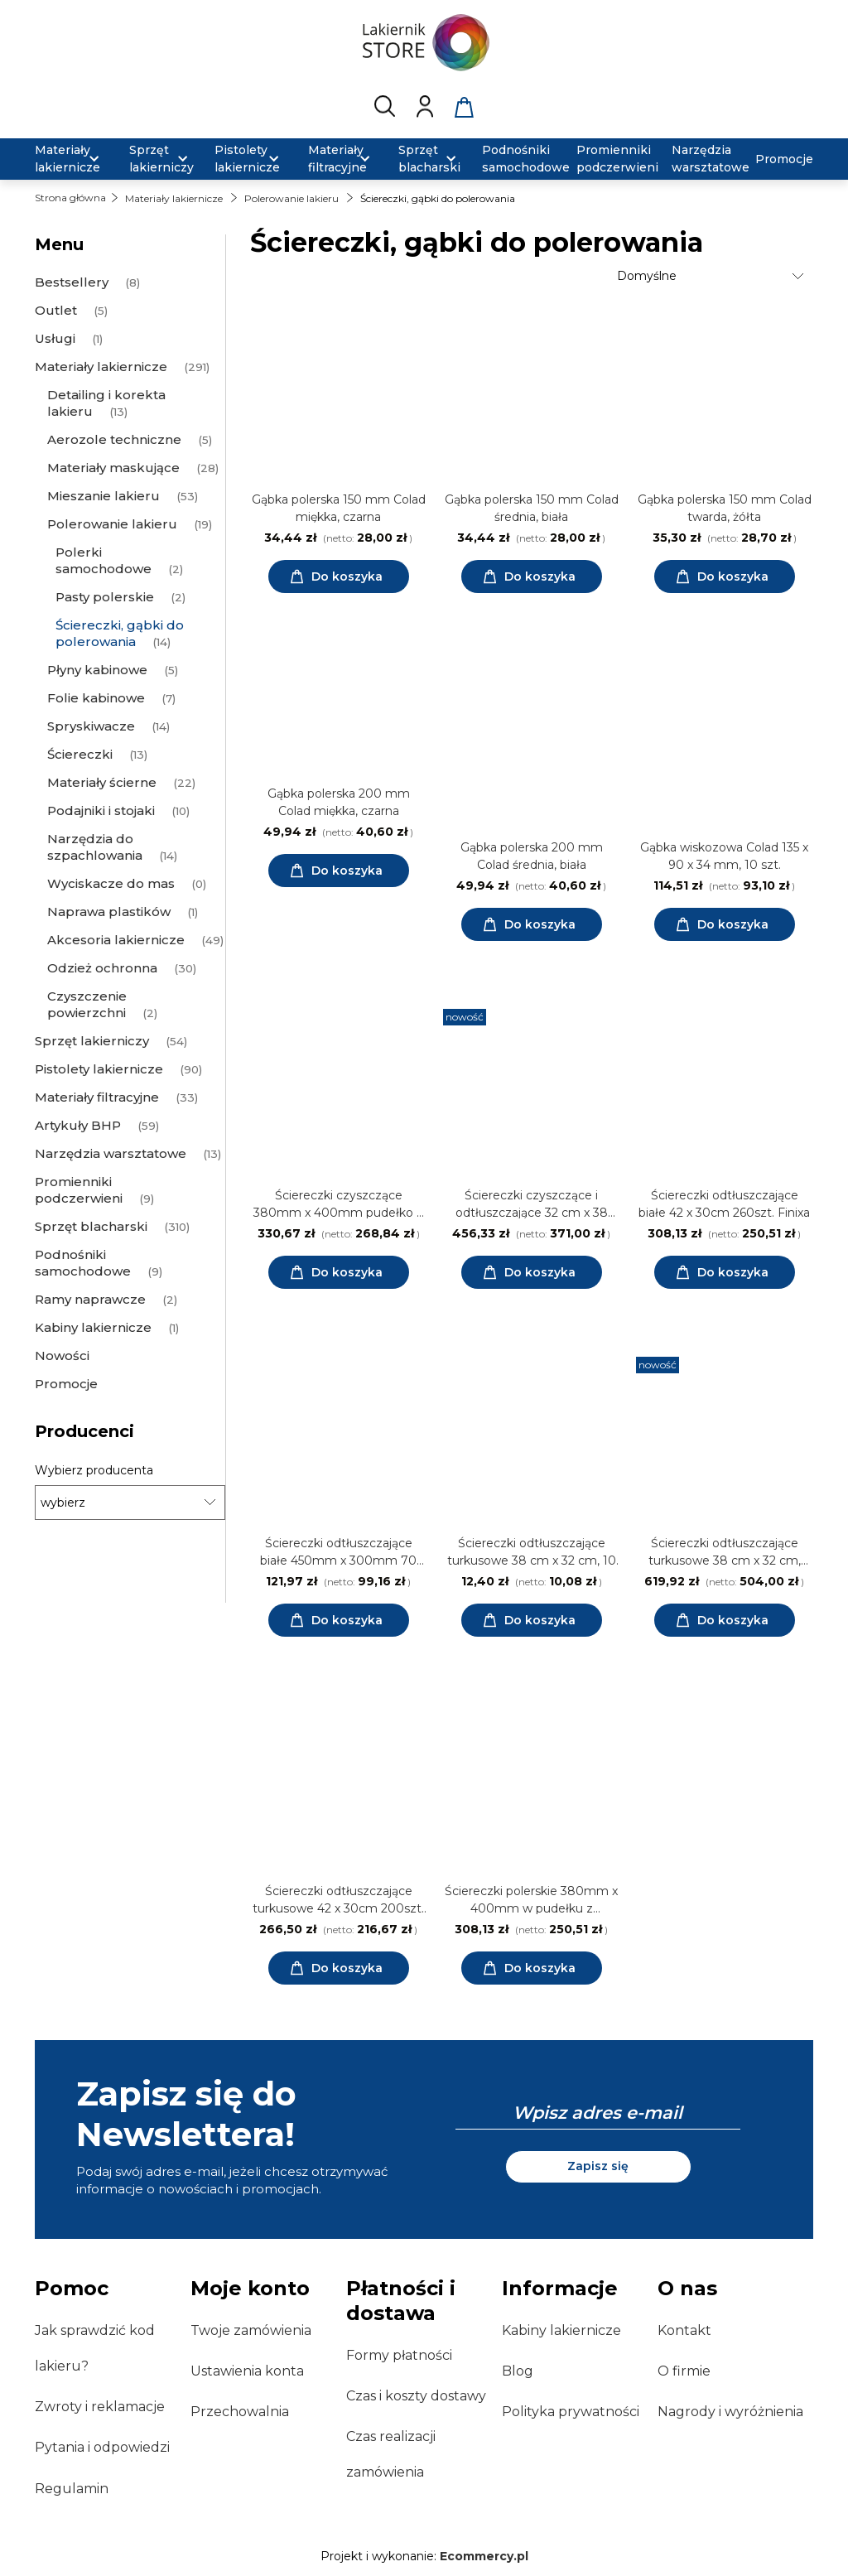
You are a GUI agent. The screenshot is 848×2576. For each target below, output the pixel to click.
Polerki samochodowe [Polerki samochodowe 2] (103, 560)
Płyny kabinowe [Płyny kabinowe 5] (97, 670)
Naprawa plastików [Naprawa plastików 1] (109, 911)
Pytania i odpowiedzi (102, 2447)
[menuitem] (71, 159)
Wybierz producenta (94, 1470)
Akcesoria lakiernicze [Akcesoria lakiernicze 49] (116, 940)
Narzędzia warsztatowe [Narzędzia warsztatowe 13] (110, 1153)
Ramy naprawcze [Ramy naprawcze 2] (90, 1299)
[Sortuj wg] (712, 275)
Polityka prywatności (570, 2411)
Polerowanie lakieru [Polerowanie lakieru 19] (112, 524)
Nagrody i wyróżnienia (730, 2411)
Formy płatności (399, 2355)
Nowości (62, 1355)
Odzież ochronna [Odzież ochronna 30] (102, 968)
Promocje (66, 1384)
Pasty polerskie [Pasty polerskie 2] (104, 597)
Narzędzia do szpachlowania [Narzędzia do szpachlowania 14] (94, 847)
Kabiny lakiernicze (561, 2330)
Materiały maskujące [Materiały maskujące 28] (113, 467)
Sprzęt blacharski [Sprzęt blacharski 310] (91, 1226)
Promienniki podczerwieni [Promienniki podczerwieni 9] (79, 1190)
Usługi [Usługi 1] (55, 338)
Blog (517, 2371)
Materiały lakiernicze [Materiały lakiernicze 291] (101, 366)
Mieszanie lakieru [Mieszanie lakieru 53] (103, 496)
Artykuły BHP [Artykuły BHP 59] (78, 1125)
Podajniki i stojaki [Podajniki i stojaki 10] (101, 810)
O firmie (684, 2371)
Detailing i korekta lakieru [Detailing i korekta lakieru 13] (106, 403)
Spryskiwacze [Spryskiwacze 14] (91, 726)
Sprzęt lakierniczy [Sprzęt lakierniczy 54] (92, 1041)
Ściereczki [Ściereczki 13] (80, 754)
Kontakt (684, 2330)
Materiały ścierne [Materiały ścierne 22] (102, 782)
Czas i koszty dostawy (416, 2396)
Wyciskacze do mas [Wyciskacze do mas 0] (111, 883)
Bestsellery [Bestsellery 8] (71, 282)
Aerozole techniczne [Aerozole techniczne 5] (114, 439)
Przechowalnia (239, 2411)
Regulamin (71, 2488)
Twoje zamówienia (250, 2330)
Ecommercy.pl (484, 2556)
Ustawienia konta (247, 2371)
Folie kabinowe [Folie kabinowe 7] (96, 698)
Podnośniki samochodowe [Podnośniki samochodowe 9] (83, 1263)
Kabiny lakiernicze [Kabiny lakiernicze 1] (93, 1327)
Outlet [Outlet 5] (56, 310)
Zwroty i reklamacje (100, 2406)
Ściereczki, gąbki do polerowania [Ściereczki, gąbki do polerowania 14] (119, 633)
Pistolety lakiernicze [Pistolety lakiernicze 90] (99, 1069)
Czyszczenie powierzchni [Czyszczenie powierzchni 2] (87, 1004)
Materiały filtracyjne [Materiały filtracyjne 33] (97, 1097)
